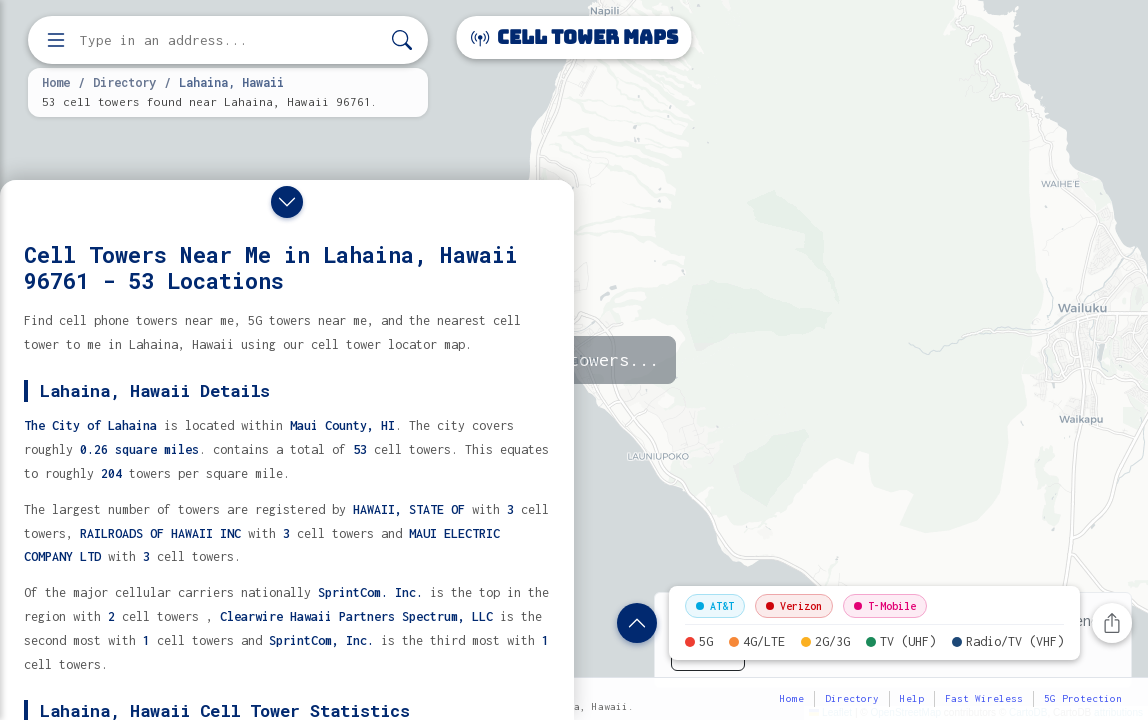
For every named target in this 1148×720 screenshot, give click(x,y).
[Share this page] (1112, 623)
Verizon (794, 606)
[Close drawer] (287, 202)
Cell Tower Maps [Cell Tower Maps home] (574, 37)
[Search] (402, 40)
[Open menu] (56, 40)
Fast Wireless (984, 698)
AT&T (715, 606)
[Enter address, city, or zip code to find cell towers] (230, 40)
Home (56, 82)
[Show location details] (637, 623)
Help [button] (912, 698)
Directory (124, 82)
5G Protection (1083, 698)
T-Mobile (885, 606)
